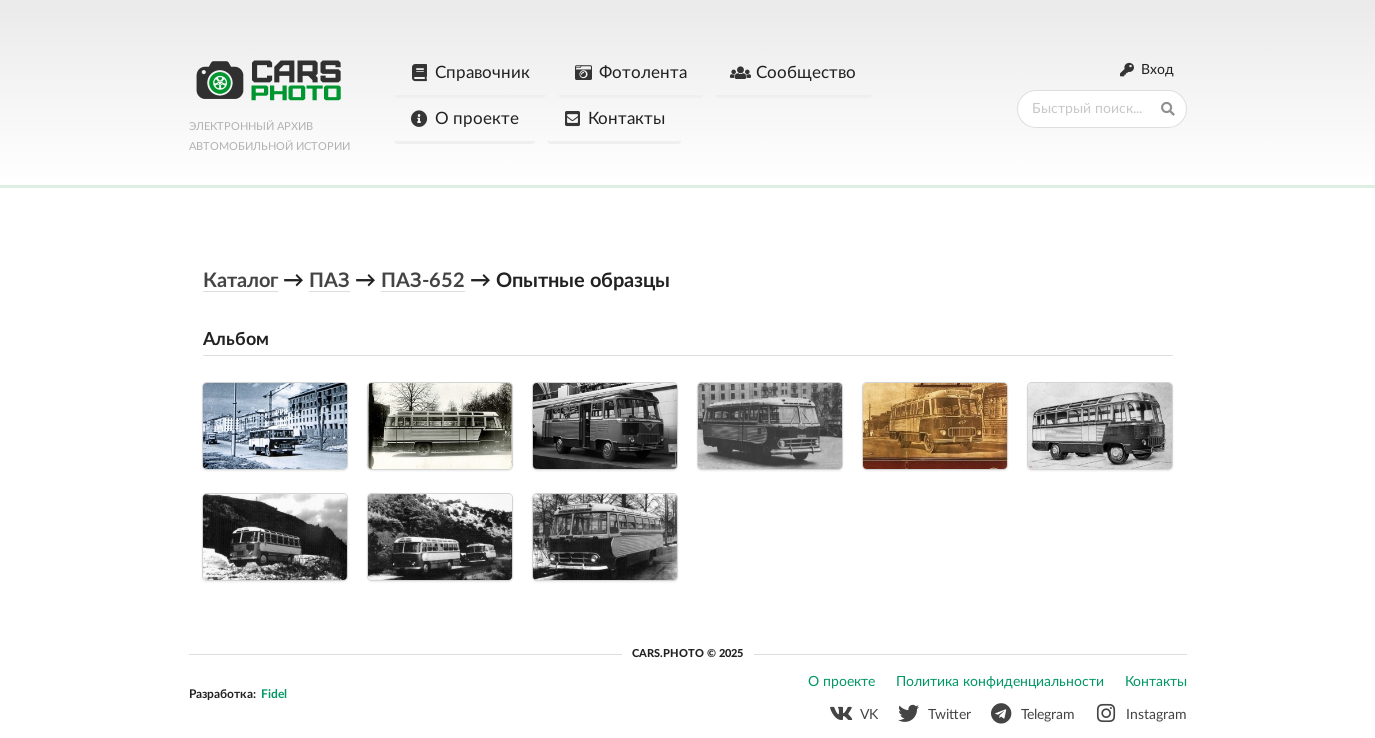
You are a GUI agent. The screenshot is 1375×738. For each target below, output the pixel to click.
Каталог (240, 281)
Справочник (469, 73)
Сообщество (793, 73)
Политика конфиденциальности (1000, 682)
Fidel (274, 694)
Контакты (613, 119)
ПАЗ (329, 281)
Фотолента (630, 73)
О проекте (464, 119)
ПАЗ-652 (423, 281)
